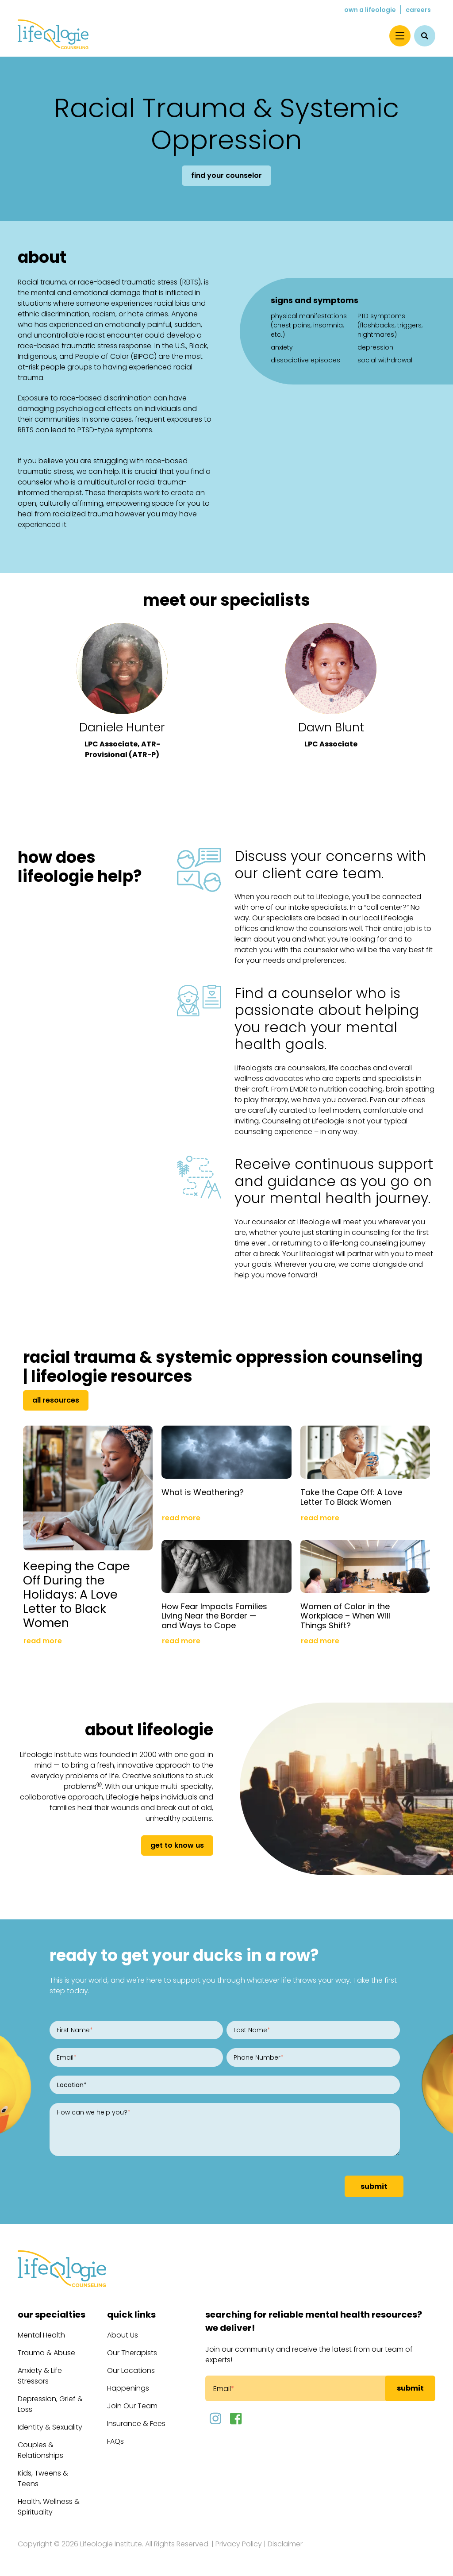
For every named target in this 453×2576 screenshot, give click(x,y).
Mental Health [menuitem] (41, 2335)
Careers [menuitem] (418, 9)
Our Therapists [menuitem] (132, 2353)
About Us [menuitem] (122, 2335)
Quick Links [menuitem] (131, 2314)
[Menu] (399, 35)
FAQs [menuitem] (115, 2441)
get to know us (177, 1845)
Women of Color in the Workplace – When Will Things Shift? (345, 1616)
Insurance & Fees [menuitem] (136, 2423)
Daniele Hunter (122, 727)
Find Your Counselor (226, 175)
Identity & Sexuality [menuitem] (50, 2427)
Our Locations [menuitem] (131, 2370)
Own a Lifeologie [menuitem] (370, 9)
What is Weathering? (202, 1492)
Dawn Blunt (331, 727)
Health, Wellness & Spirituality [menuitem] (49, 2506)
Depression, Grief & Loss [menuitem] (50, 2404)
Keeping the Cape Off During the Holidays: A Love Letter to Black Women (76, 1594)
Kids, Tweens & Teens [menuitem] (43, 2478)
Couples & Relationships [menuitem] (40, 2450)
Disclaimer (285, 2544)
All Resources (55, 1400)
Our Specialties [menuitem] (51, 2314)
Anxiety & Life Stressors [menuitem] (40, 2375)
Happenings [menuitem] (128, 2388)
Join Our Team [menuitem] (132, 2406)
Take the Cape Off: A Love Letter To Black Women (351, 1497)
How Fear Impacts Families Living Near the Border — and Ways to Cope (214, 1616)
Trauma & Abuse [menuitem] (46, 2353)
